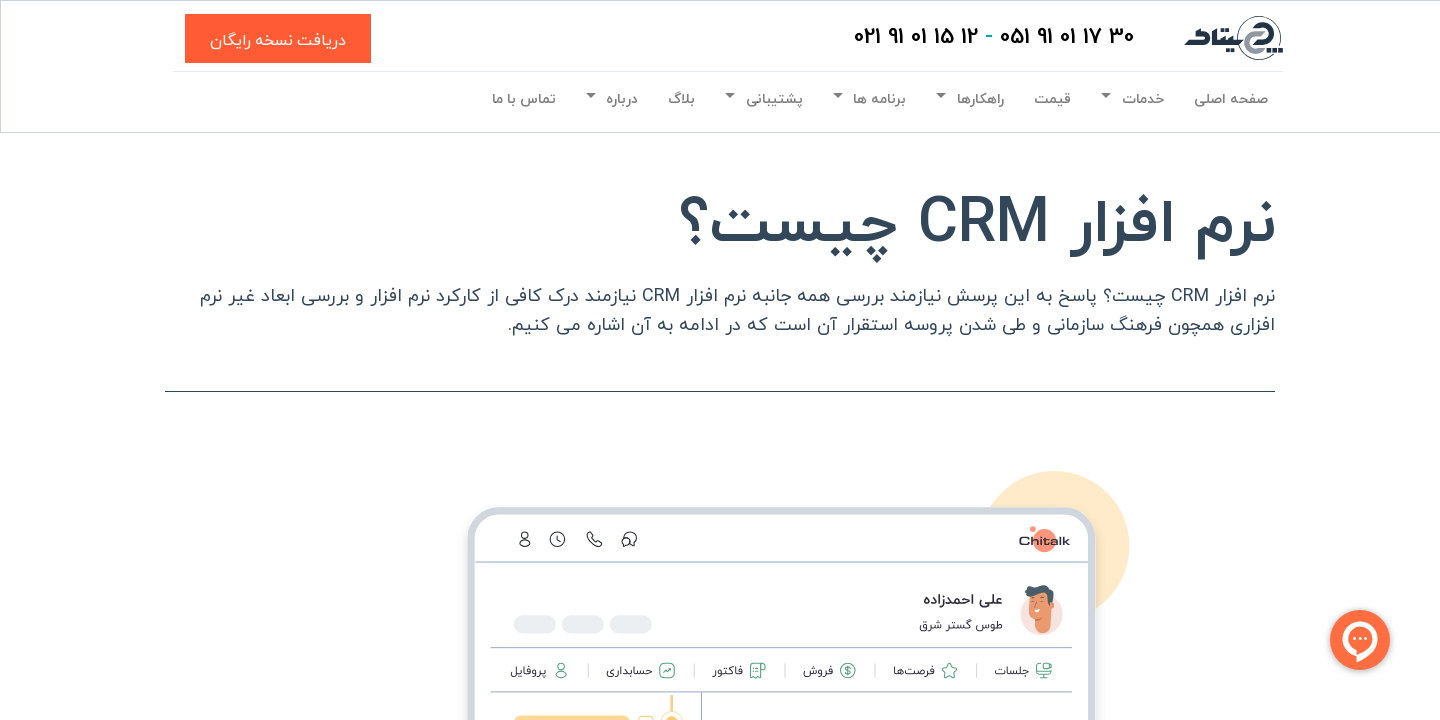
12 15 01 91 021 (916, 37)
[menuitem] (1231, 100)
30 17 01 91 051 (1067, 37)
